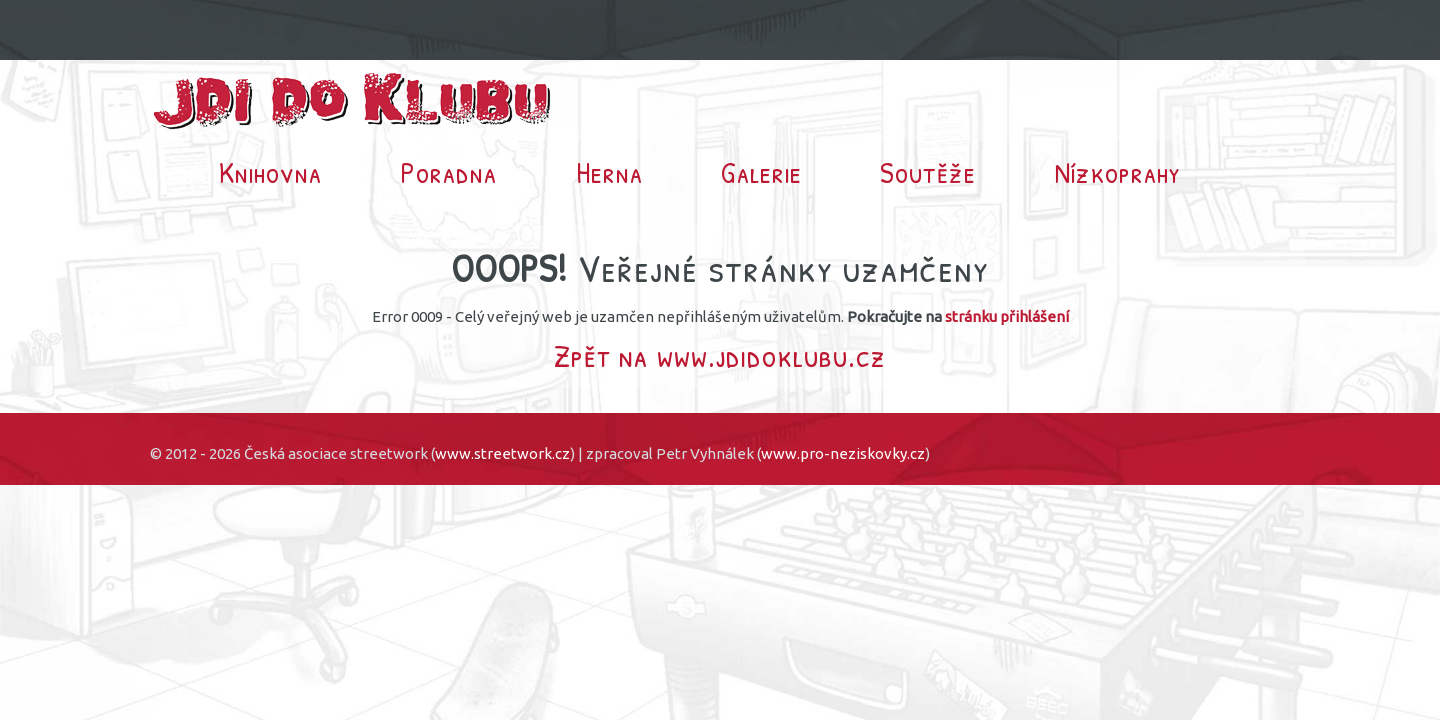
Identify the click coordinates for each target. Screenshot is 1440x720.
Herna (609, 172)
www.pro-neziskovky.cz (843, 453)
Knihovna (270, 172)
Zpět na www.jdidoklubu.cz (720, 355)
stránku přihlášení (1007, 316)
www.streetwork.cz (502, 453)
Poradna (448, 172)
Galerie (761, 172)
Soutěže (928, 172)
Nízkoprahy (1118, 172)
